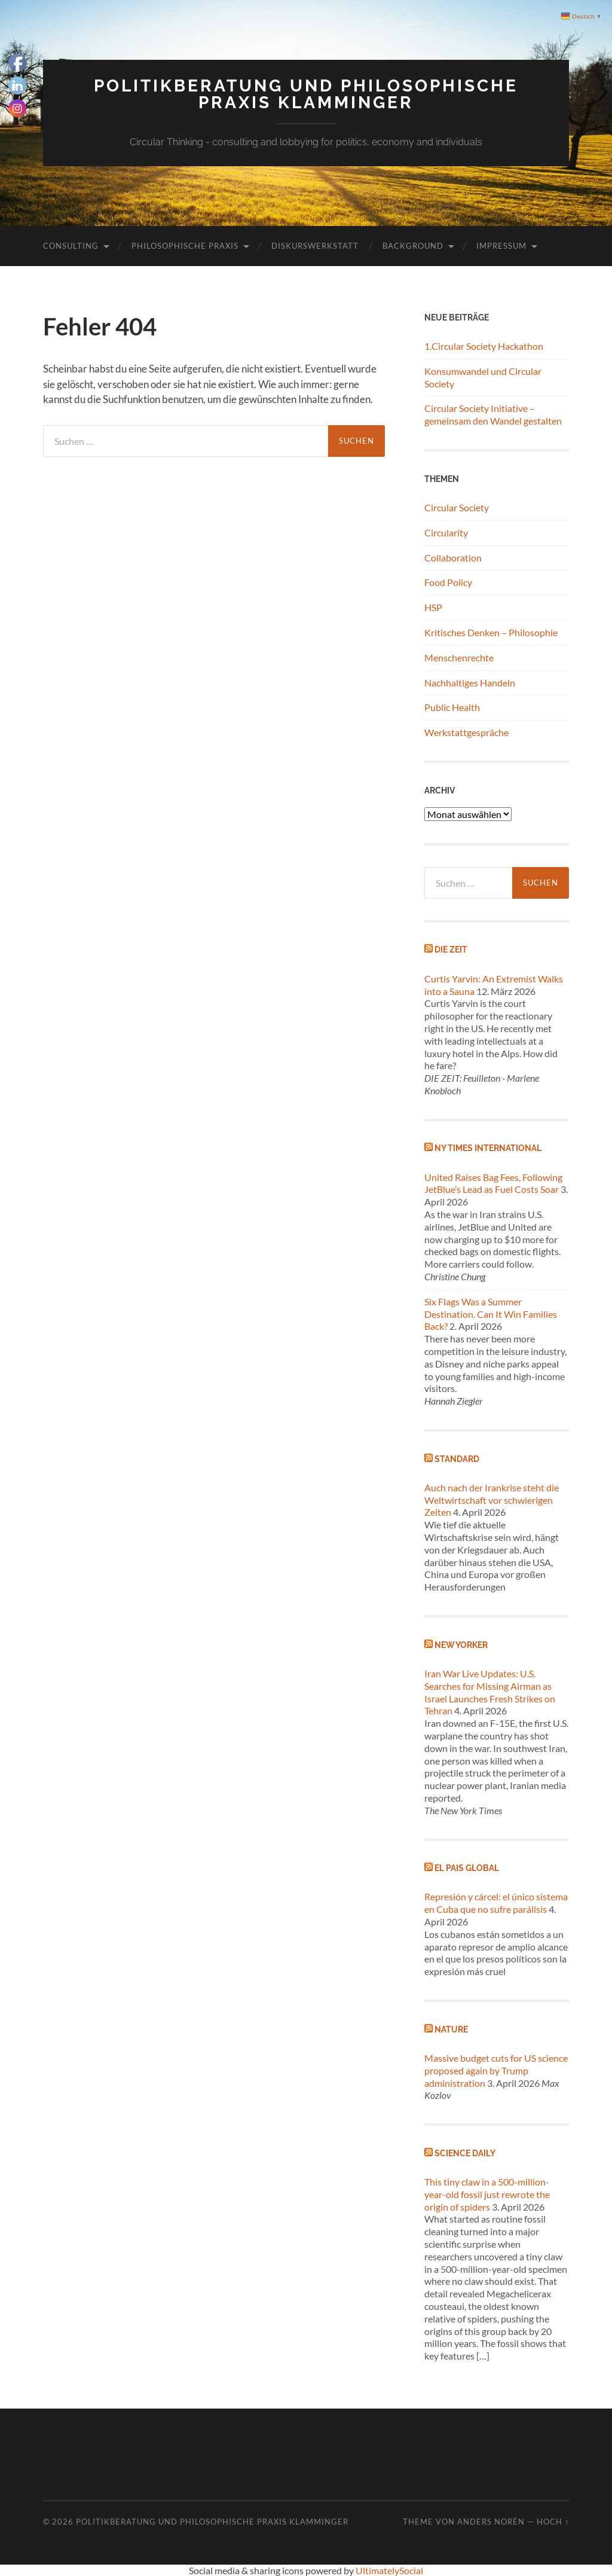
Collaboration (453, 557)
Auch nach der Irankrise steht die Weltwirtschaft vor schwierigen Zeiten (491, 1500)
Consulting (71, 246)
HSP (433, 607)
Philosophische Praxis (184, 246)
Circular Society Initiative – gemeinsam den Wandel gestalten (493, 414)
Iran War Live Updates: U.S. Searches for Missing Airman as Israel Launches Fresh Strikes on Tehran (489, 1692)
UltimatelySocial (389, 2570)
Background (412, 246)
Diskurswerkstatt (315, 246)
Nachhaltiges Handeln (469, 682)
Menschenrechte (459, 657)
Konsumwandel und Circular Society (482, 377)
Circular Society (456, 507)
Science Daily (464, 2153)
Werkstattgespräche (466, 732)
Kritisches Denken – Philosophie (491, 632)
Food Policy (448, 582)
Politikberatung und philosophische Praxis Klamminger (306, 94)
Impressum (501, 246)
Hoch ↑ (553, 2521)
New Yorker (461, 1645)
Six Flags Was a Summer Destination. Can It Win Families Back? (490, 1314)
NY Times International (487, 1148)
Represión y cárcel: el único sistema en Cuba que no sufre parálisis (496, 1903)
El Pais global (466, 1868)
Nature (451, 2029)
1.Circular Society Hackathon (483, 346)
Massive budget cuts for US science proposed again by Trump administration (496, 2070)
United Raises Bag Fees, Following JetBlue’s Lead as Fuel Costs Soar (493, 1183)
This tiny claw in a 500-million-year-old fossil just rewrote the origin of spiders (487, 2194)
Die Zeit (450, 949)
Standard (456, 1459)
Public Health (452, 707)
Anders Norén (491, 2521)
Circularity (446, 532)
